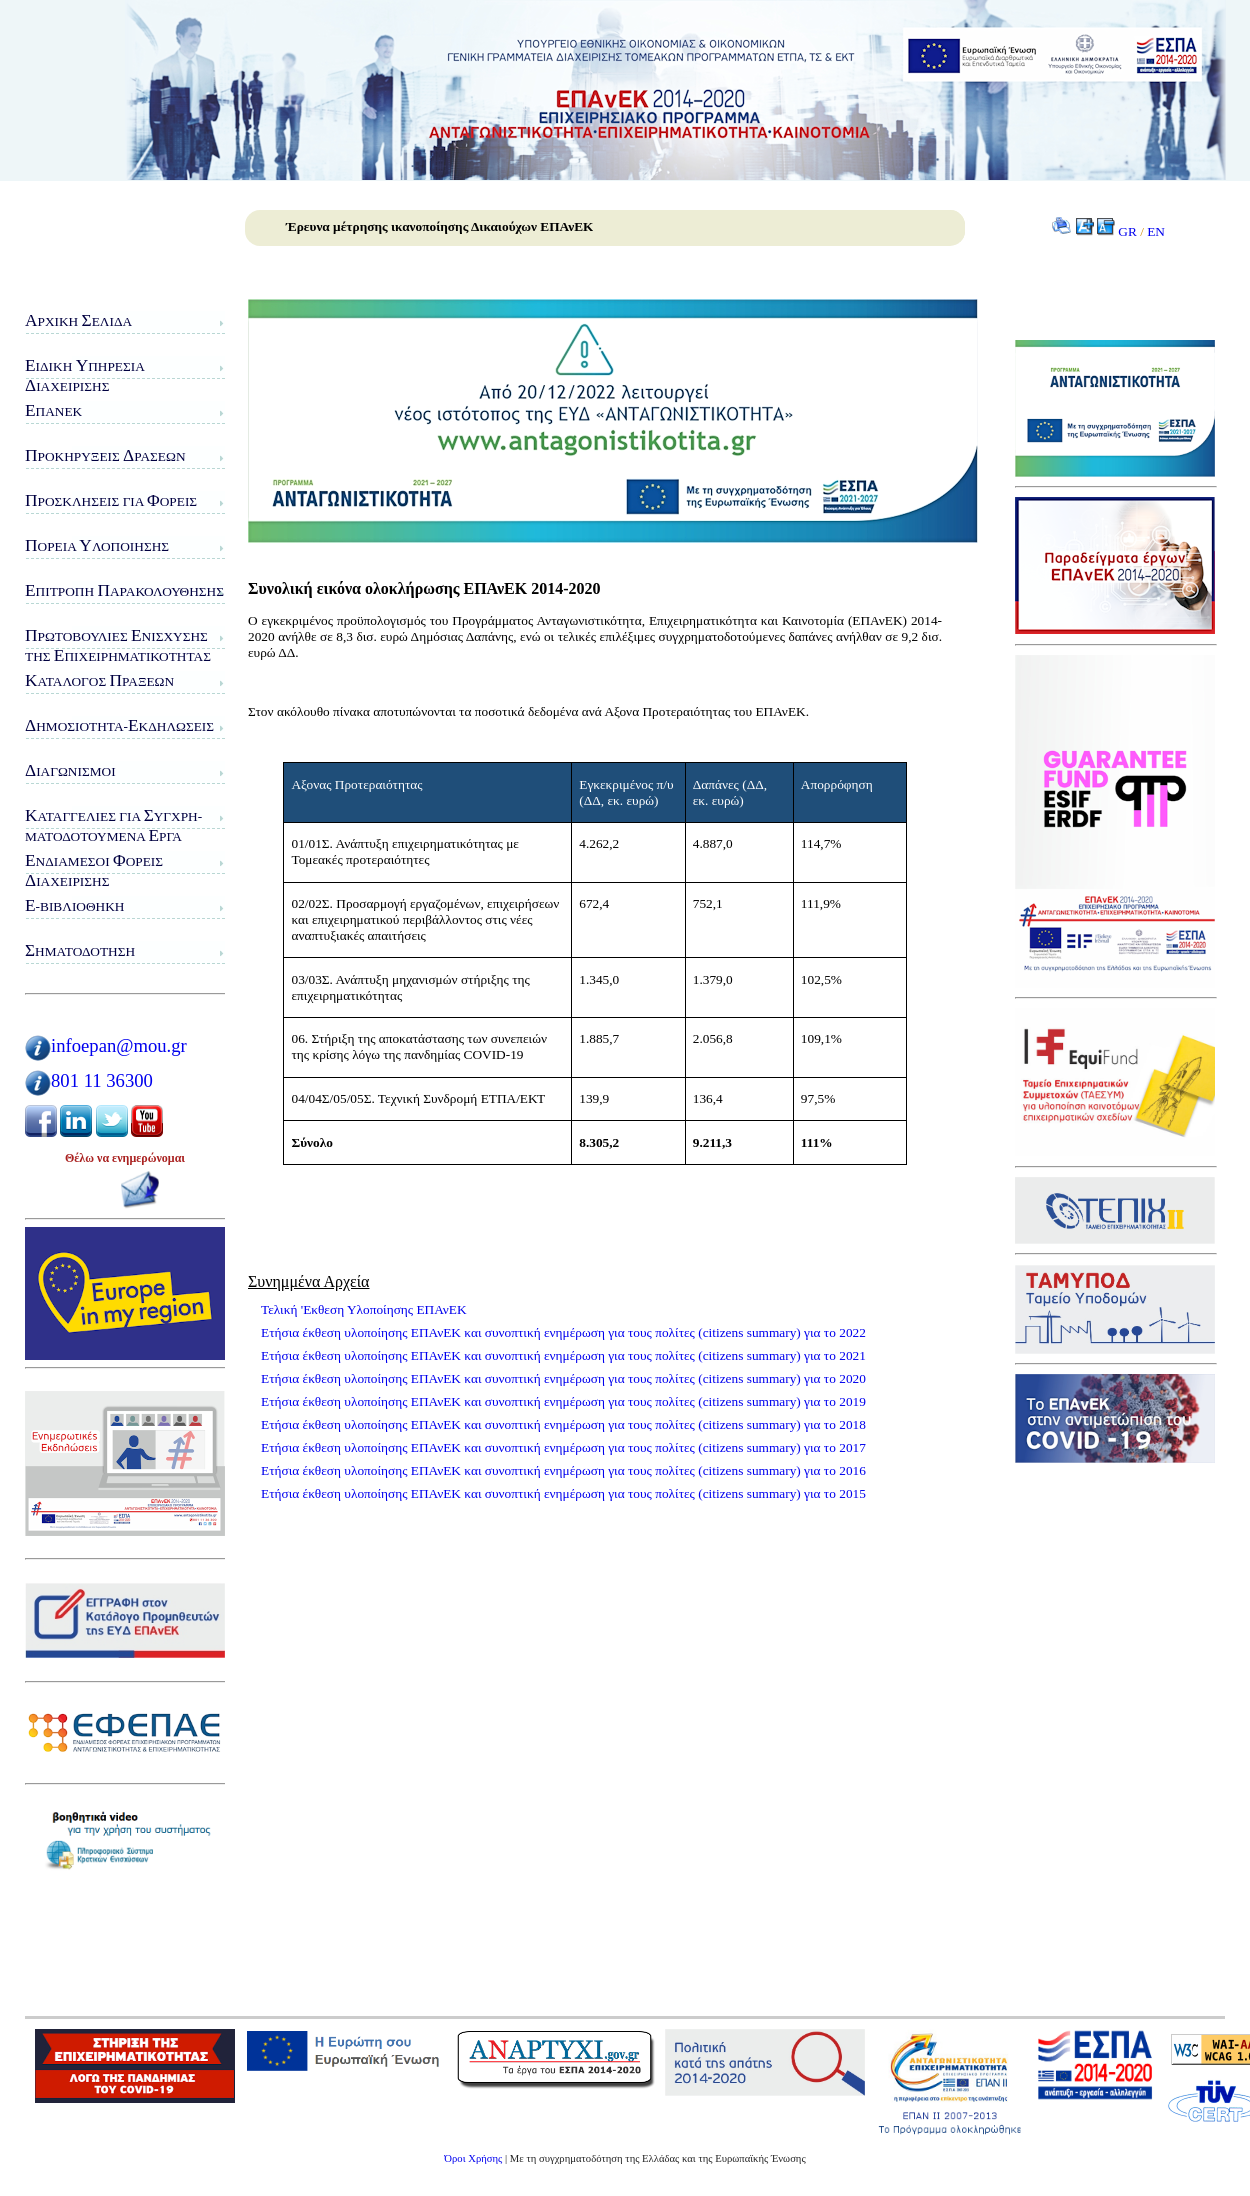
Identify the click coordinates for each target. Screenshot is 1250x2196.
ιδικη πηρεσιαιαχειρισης (85, 375)
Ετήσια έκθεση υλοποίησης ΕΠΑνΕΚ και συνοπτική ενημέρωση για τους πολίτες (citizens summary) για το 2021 (563, 1355)
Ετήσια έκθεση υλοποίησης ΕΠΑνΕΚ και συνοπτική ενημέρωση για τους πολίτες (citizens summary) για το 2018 (563, 1424)
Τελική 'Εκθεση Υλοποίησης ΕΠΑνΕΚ (364, 1309)
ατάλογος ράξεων (99, 680)
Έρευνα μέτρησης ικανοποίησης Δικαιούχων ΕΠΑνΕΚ (439, 226)
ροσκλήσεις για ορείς (111, 500)
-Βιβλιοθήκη (74, 905)
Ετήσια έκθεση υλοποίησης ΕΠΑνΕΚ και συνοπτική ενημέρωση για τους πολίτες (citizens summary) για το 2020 (563, 1378)
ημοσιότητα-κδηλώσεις (119, 725)
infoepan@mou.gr (119, 1045)
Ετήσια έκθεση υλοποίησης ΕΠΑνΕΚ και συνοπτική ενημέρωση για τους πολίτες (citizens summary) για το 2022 (563, 1332)
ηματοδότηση (80, 950)
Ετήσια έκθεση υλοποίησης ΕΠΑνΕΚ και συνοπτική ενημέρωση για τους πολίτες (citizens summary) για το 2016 (563, 1470)
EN (1156, 231)
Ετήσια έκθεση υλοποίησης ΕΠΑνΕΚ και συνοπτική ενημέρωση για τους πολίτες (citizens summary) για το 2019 (563, 1401)
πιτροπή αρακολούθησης (124, 590)
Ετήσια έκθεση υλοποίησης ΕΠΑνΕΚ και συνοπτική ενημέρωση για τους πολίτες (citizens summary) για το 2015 (563, 1493)
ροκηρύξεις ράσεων (105, 455)
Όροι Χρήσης (473, 2158)
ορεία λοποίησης (97, 545)
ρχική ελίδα (78, 320)
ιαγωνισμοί (70, 770)
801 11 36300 (102, 1080)
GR (1127, 231)
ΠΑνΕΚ (53, 410)
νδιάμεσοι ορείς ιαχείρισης (94, 870)
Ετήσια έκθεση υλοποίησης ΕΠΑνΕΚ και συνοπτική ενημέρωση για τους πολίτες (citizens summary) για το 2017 (563, 1447)
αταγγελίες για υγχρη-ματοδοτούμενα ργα (113, 825)
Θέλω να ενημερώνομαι (125, 1158)
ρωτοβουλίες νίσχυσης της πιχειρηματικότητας (118, 645)
